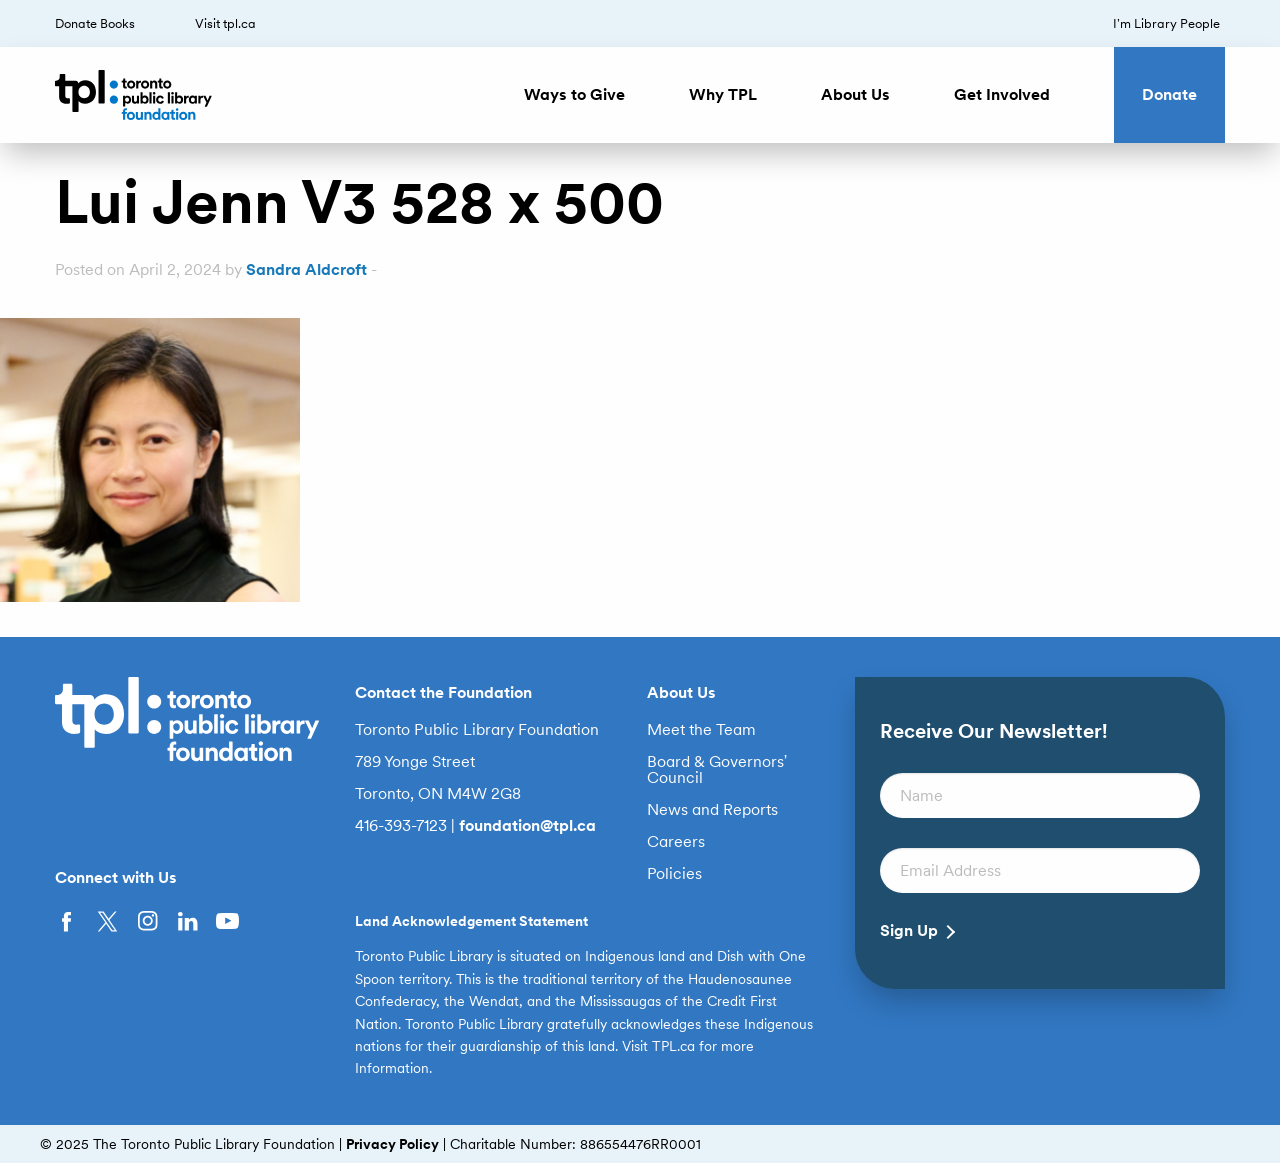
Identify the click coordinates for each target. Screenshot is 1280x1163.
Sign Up (909, 931)
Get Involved (1002, 94)
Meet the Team (701, 730)
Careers (676, 842)
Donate (1169, 94)
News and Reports (712, 810)
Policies (674, 874)
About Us (855, 94)
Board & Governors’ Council (717, 770)
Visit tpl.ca (225, 23)
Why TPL (723, 94)
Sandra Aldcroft (306, 269)
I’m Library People (1166, 23)
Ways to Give (574, 94)
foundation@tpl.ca (527, 825)
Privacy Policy (392, 1144)
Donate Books (95, 23)
